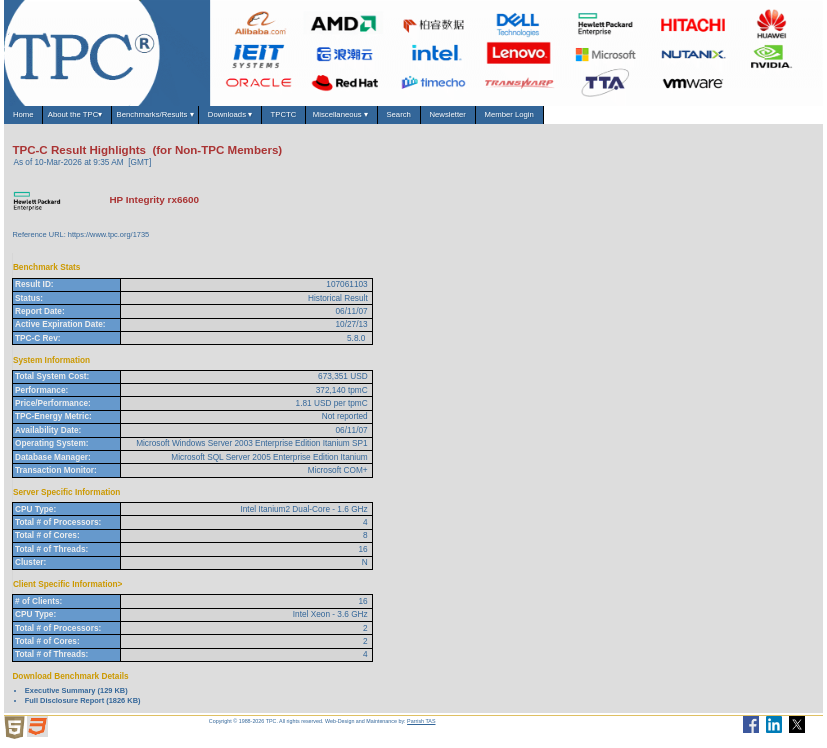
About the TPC (97, 118)
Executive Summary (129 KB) (76, 696)
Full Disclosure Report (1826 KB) (83, 705)
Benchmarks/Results (197, 118)
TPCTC (361, 117)
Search (508, 117)
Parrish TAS (421, 726)
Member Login (649, 117)
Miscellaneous (435, 118)
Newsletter (571, 117)
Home (28, 117)
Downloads (293, 118)
